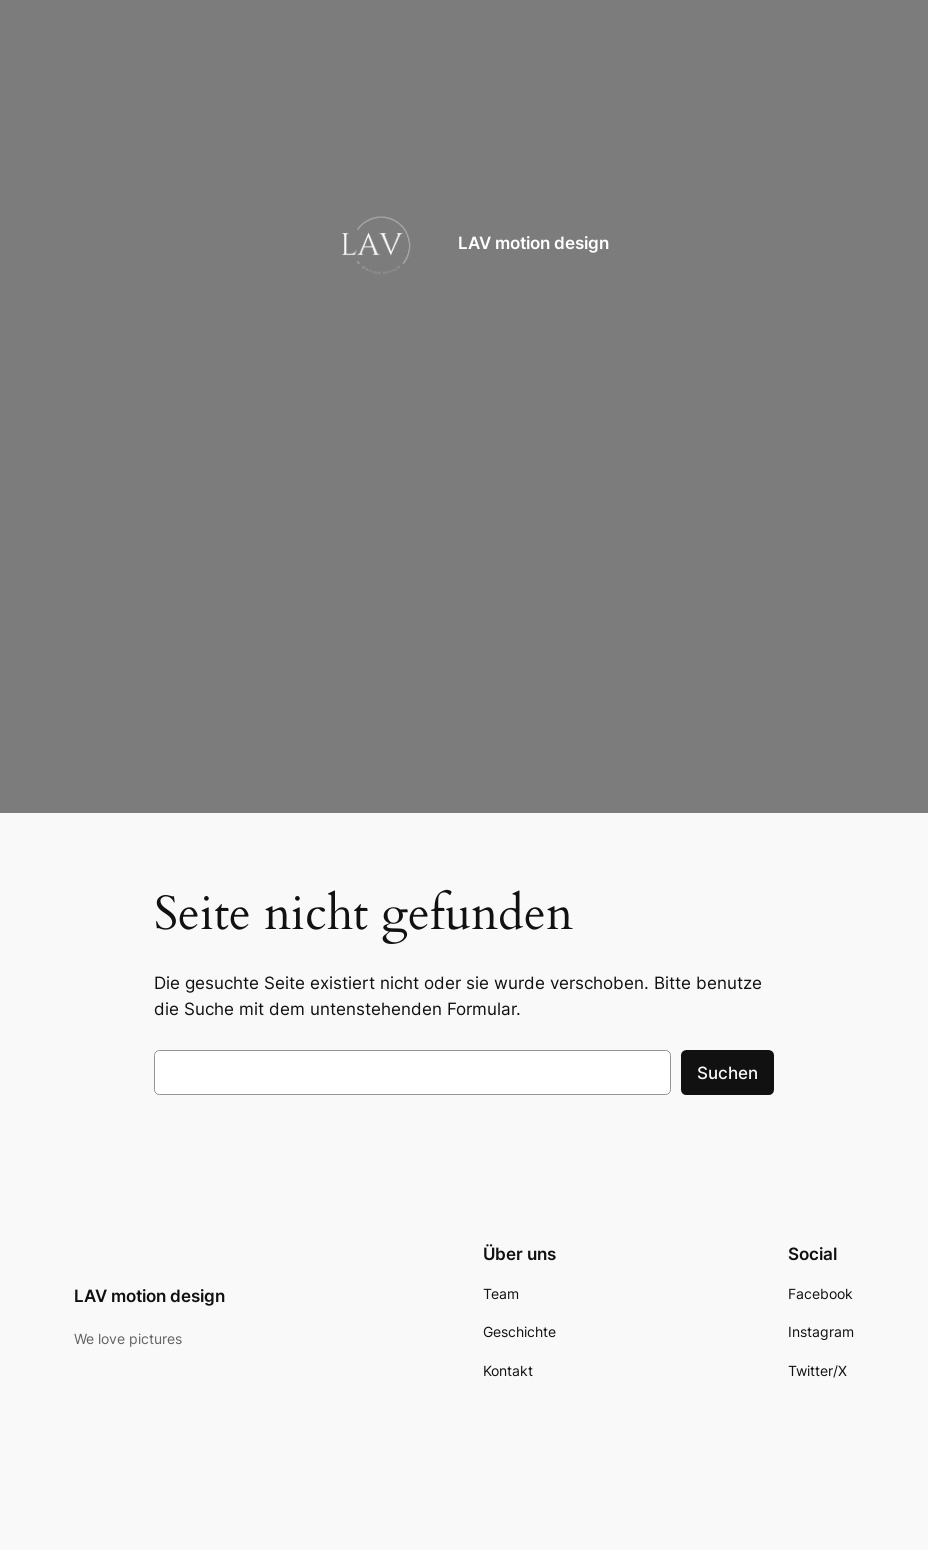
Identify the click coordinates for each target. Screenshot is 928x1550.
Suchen (727, 1073)
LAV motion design (533, 243)
